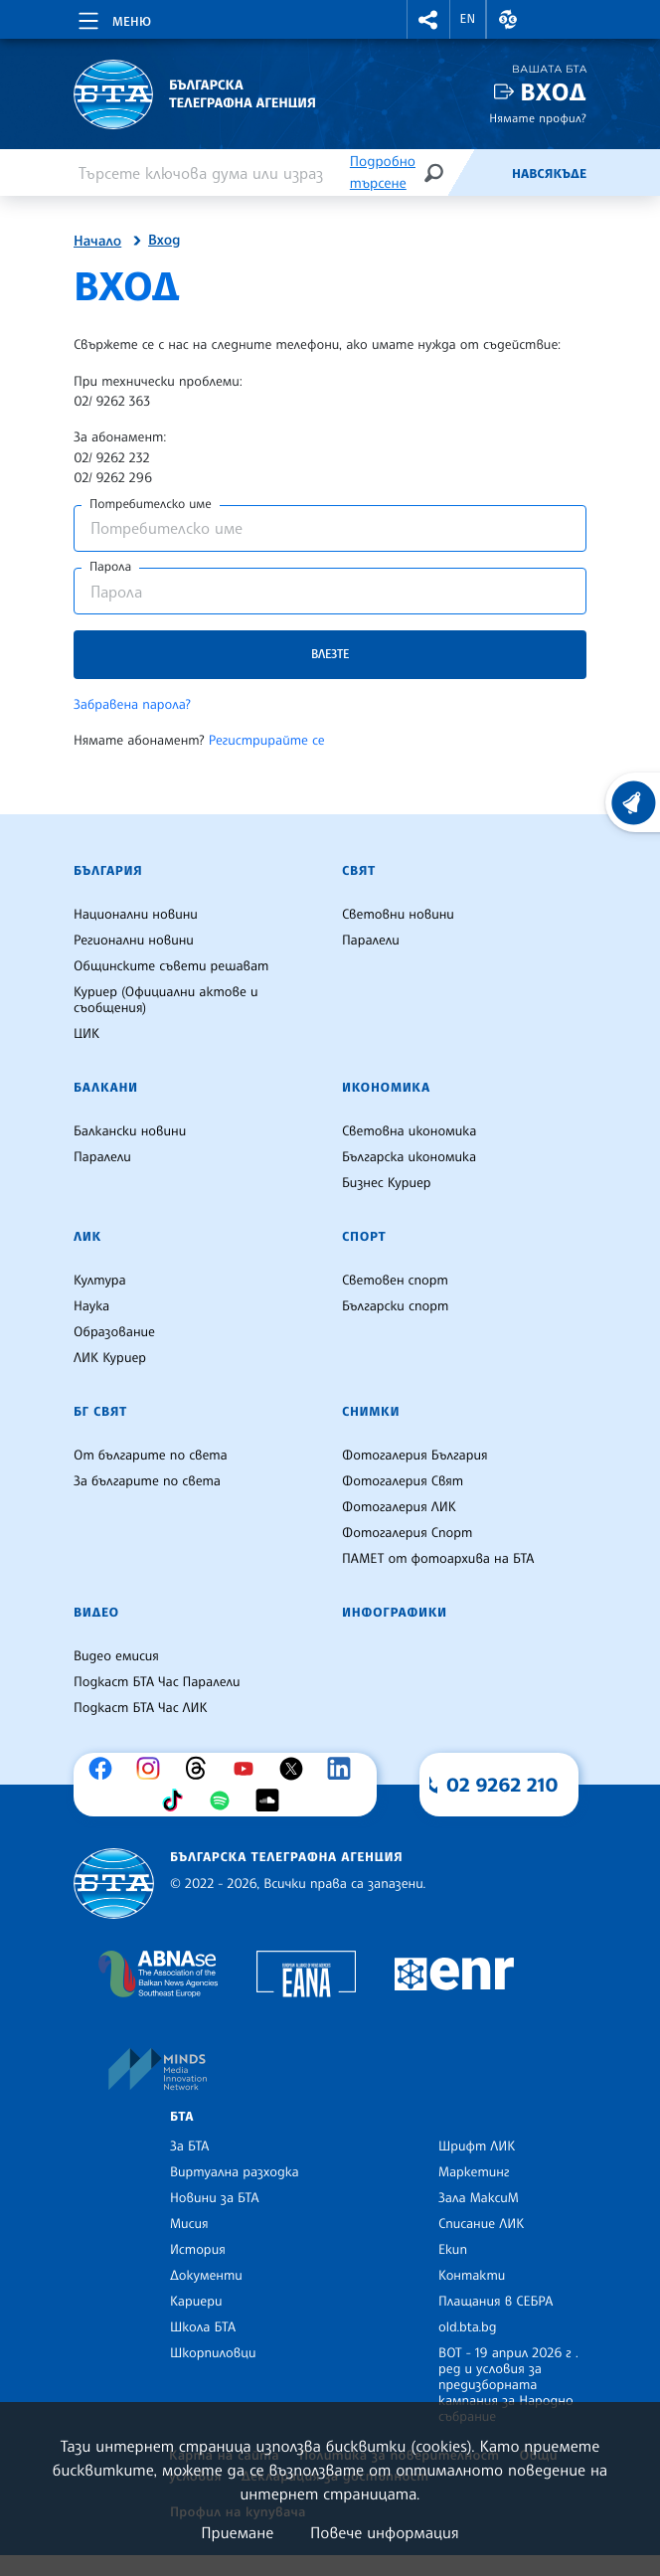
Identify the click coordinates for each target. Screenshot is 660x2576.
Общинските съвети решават (171, 966)
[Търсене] (433, 172)
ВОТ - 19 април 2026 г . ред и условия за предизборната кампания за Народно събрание (508, 2385)
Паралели (371, 940)
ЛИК (87, 1237)
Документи (206, 2276)
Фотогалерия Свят (402, 1481)
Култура (100, 1280)
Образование (114, 1332)
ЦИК (86, 1034)
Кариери (196, 2302)
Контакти (471, 2276)
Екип (452, 2250)
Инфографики (394, 1613)
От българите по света (151, 1455)
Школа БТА (203, 2327)
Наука (91, 1306)
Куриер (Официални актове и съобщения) (166, 1000)
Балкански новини (130, 1131)
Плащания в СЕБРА (495, 2302)
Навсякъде (549, 174)
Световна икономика (409, 1131)
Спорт (364, 1237)
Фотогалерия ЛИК (399, 1507)
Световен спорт (395, 1280)
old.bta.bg (467, 2327)
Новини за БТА (214, 2198)
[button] (428, 19)
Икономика (386, 1088)
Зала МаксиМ (478, 2198)
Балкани (106, 1088)
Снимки (371, 1412)
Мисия (189, 2224)
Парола (110, 567)
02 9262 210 (502, 1785)
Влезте (330, 653)
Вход (553, 92)
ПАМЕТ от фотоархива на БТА (438, 1559)
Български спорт (395, 1306)
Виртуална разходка (234, 2172)
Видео (96, 1613)
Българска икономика (409, 1157)
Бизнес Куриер (386, 1183)
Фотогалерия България (415, 1455)
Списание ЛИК (481, 2224)
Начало (97, 242)
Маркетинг (473, 2172)
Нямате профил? (537, 117)
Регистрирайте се (267, 741)
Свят (359, 871)
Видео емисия (116, 1656)
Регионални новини (134, 940)
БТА (182, 2117)
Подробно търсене (382, 172)
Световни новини (398, 915)
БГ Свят (100, 1412)
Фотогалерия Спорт (407, 1533)
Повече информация (384, 2532)
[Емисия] (479, 173)
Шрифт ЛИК (476, 2146)
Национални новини (136, 915)
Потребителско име (150, 504)
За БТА (189, 2146)
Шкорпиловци (213, 2353)
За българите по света (147, 1481)
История (198, 2250)
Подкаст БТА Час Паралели (157, 1682)
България (108, 871)
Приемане (237, 2532)
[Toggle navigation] (113, 18)
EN (468, 19)
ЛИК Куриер (110, 1358)
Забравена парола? (132, 705)
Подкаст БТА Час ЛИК (141, 1708)
